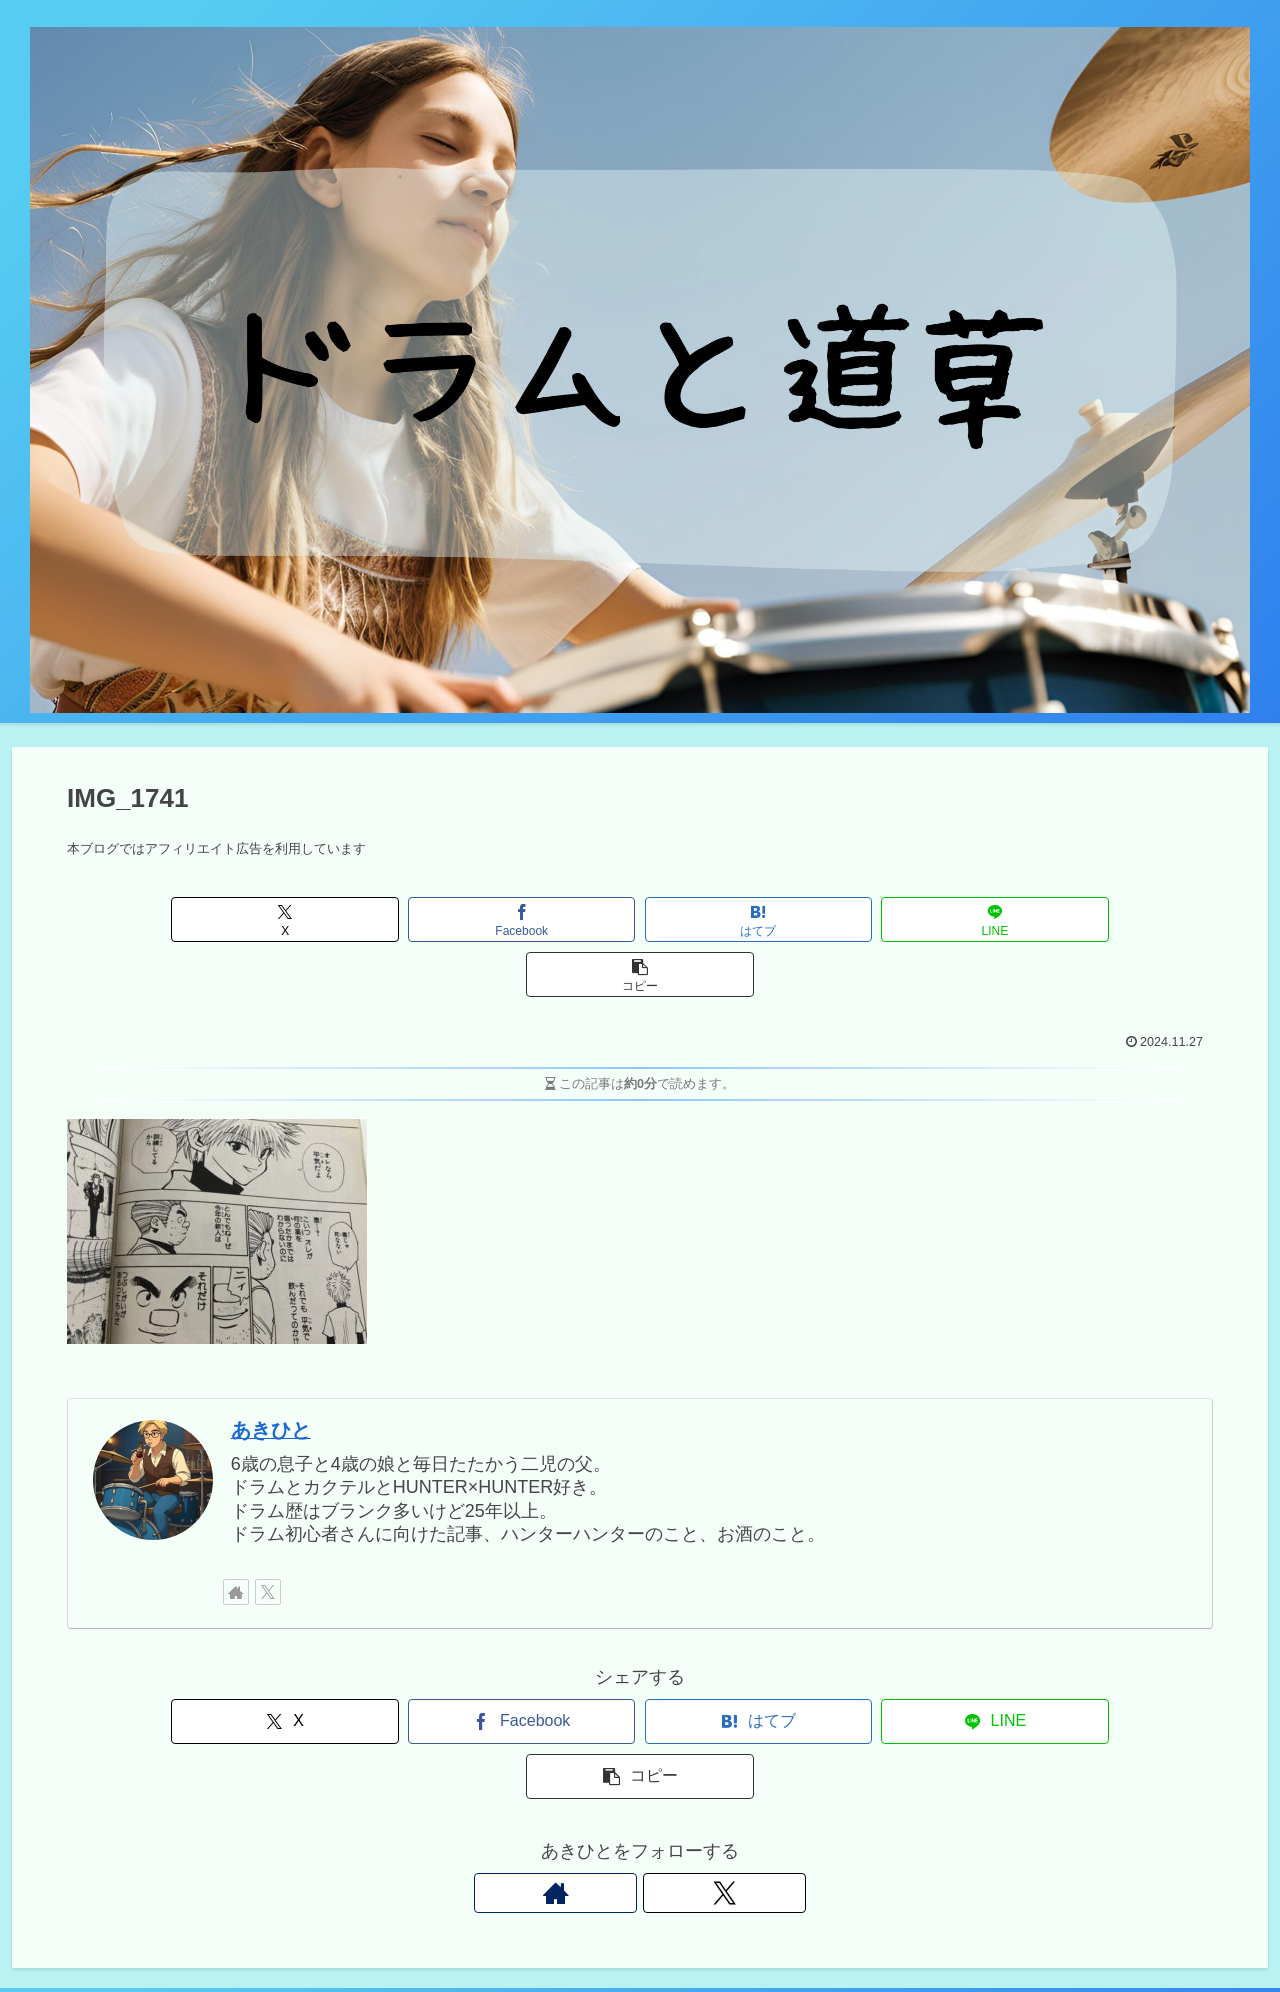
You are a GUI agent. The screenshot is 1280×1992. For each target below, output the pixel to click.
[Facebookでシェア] (447, 919)
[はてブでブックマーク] (639, 919)
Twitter (857, 1930)
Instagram (785, 1930)
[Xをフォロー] (268, 1537)
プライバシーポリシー (1074, 1930)
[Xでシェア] (254, 919)
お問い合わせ (941, 1930)
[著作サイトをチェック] (236, 1537)
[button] (1024, 919)
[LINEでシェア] (832, 919)
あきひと (271, 1375)
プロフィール (1207, 1930)
